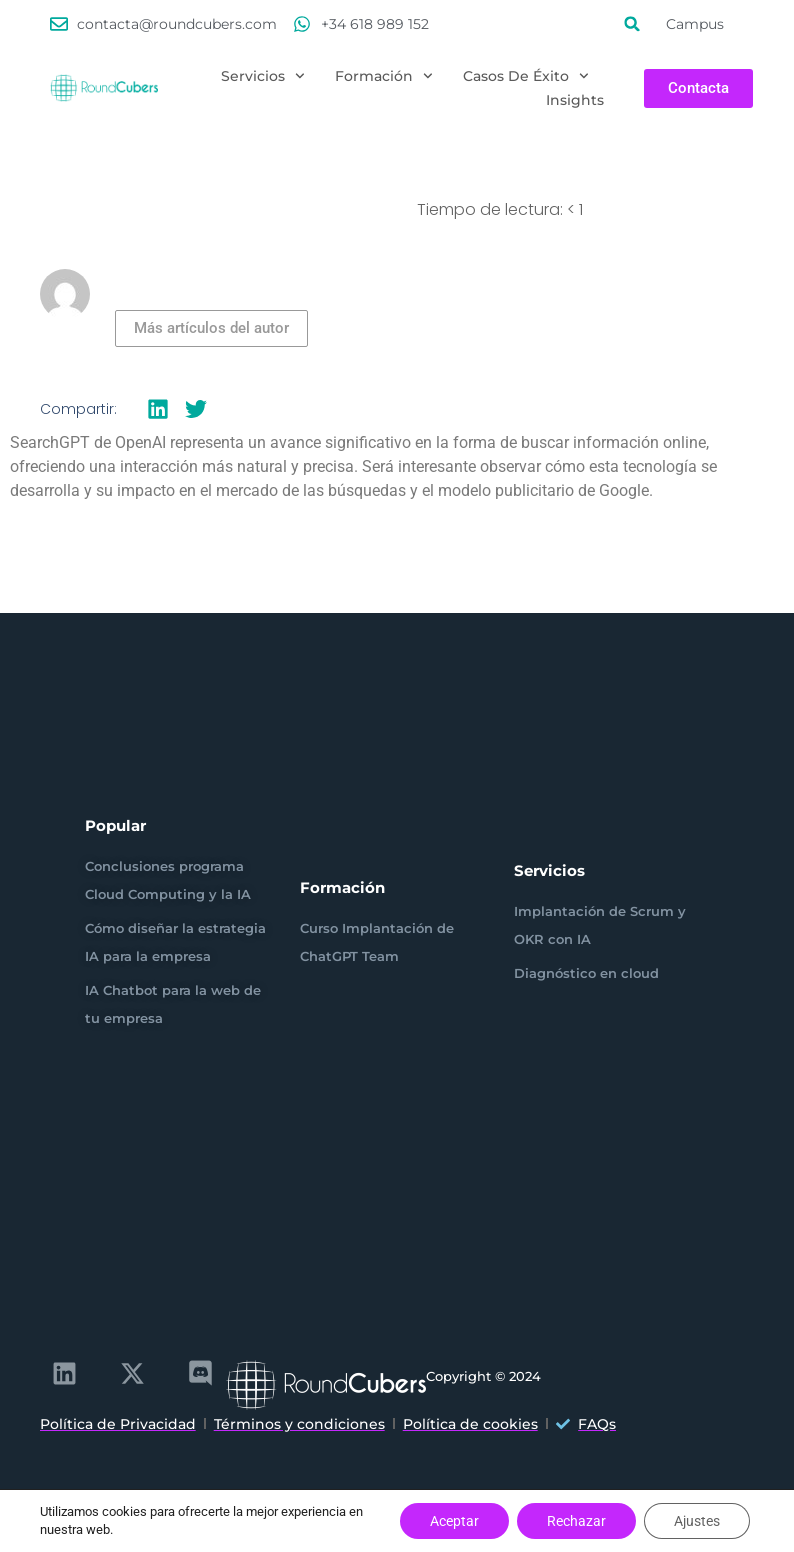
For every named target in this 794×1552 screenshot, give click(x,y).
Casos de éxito (526, 76)
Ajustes (697, 1521)
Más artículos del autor (211, 328)
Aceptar (454, 1521)
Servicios (263, 76)
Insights (575, 100)
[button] (632, 24)
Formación (384, 76)
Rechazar (576, 1521)
